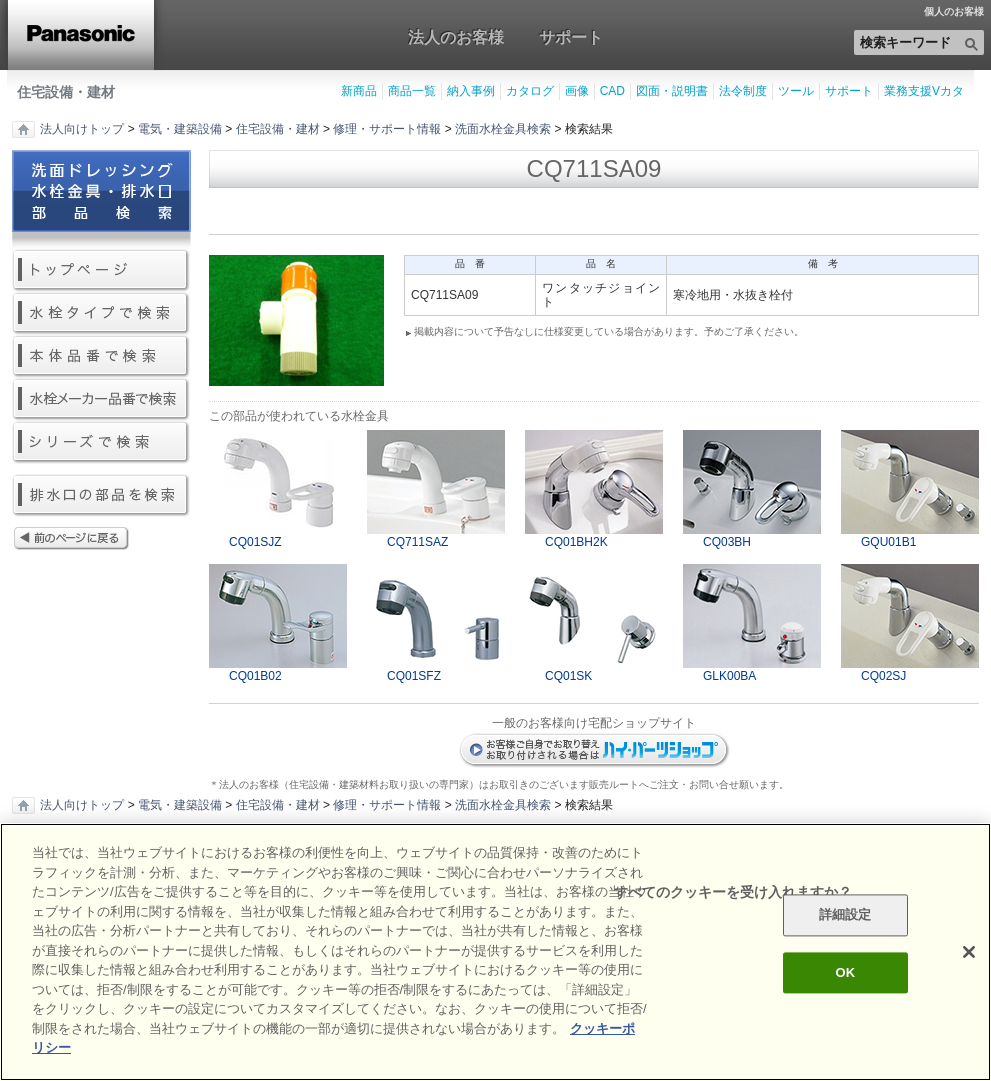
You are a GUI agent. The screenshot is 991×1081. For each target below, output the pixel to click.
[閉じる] (969, 952)
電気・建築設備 (180, 129)
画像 (577, 91)
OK (845, 972)
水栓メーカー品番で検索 (101, 399)
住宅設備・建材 (66, 92)
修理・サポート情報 (387, 129)
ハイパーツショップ (594, 750)
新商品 (359, 91)
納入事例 (471, 91)
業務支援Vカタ (924, 91)
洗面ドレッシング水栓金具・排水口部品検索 (101, 199)
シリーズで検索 (101, 442)
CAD (612, 91)
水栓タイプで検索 (101, 313)
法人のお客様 (456, 37)
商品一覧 (412, 91)
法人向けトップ (82, 129)
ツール (796, 91)
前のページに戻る (101, 539)
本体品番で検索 (101, 356)
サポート (571, 37)
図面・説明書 (672, 91)
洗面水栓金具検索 (503, 129)
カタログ (530, 91)
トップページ (101, 270)
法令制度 (743, 91)
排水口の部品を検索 (101, 495)
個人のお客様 (954, 12)
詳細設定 (845, 915)
